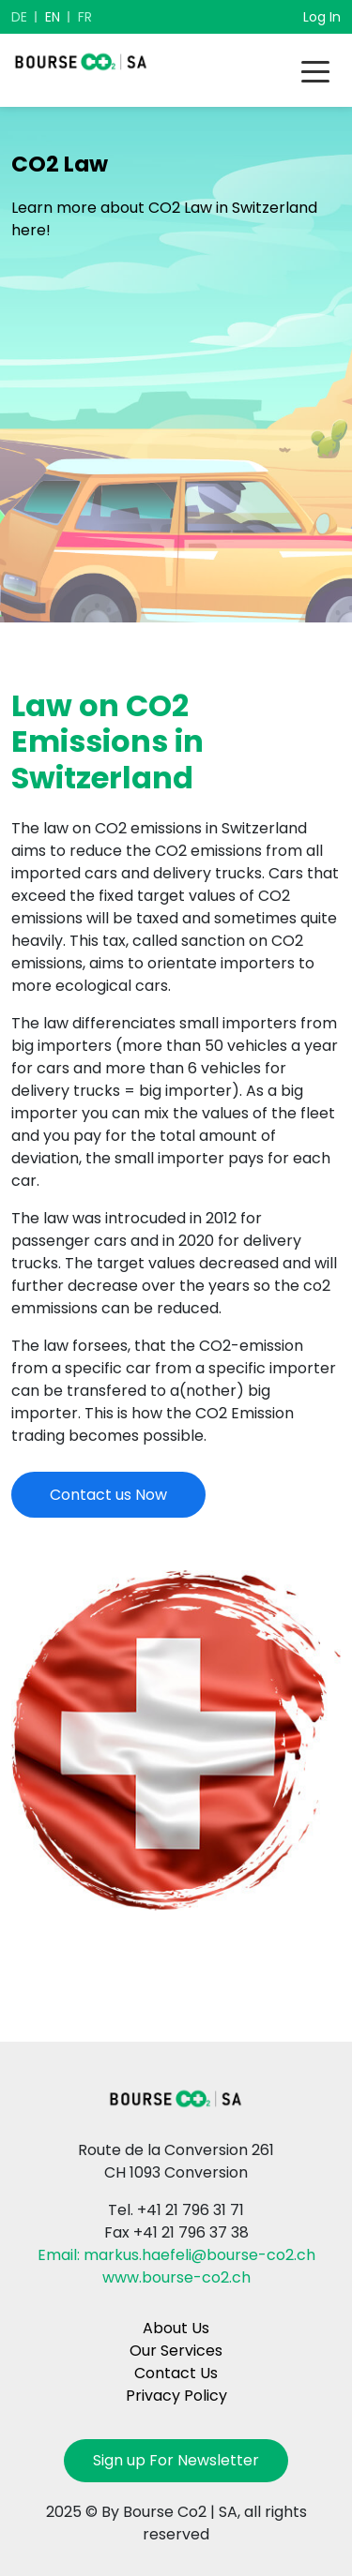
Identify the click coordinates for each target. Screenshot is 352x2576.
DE (19, 16)
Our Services (176, 2350)
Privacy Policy (176, 2395)
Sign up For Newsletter (176, 2460)
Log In (322, 16)
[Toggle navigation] (315, 70)
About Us (176, 2328)
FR (85, 16)
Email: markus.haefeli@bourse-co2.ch (176, 2255)
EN (52, 16)
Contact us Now (108, 1494)
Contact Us (176, 2373)
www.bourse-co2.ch (176, 2277)
